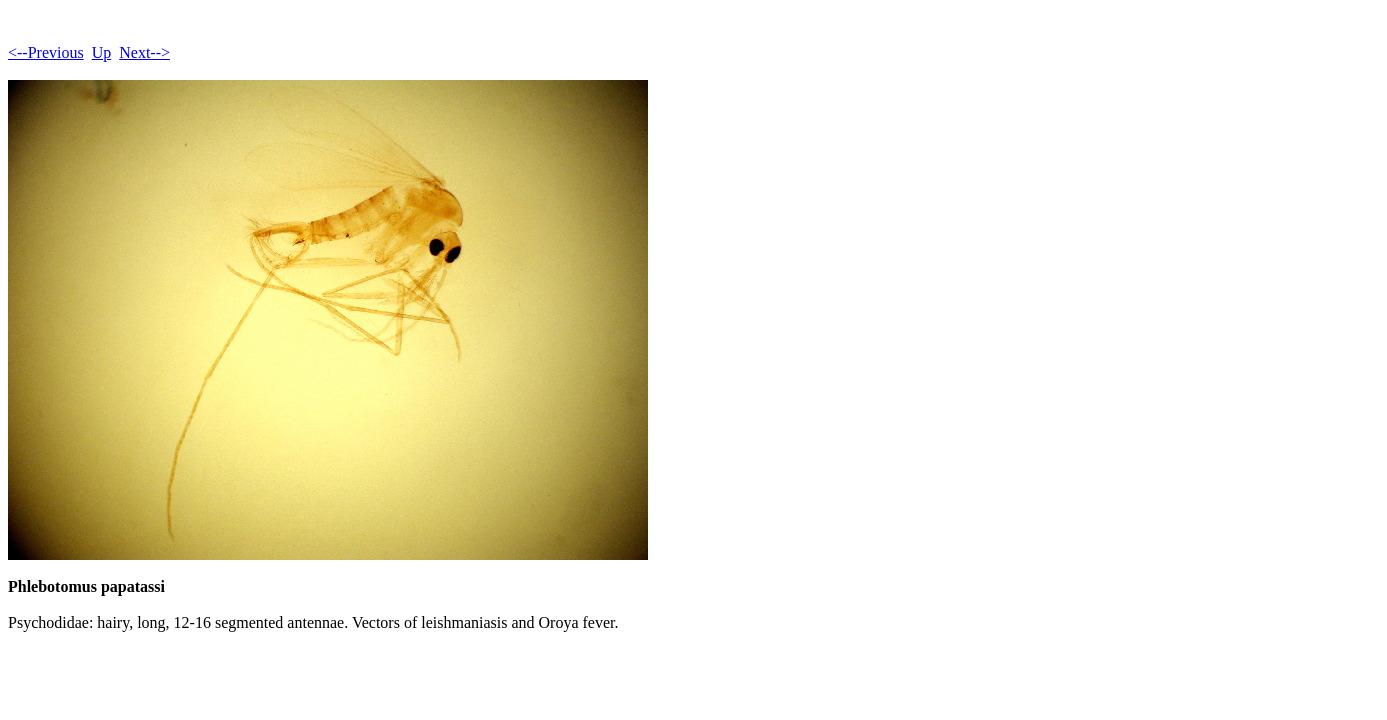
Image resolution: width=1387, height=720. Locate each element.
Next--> (144, 52)
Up (102, 52)
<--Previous (46, 52)
